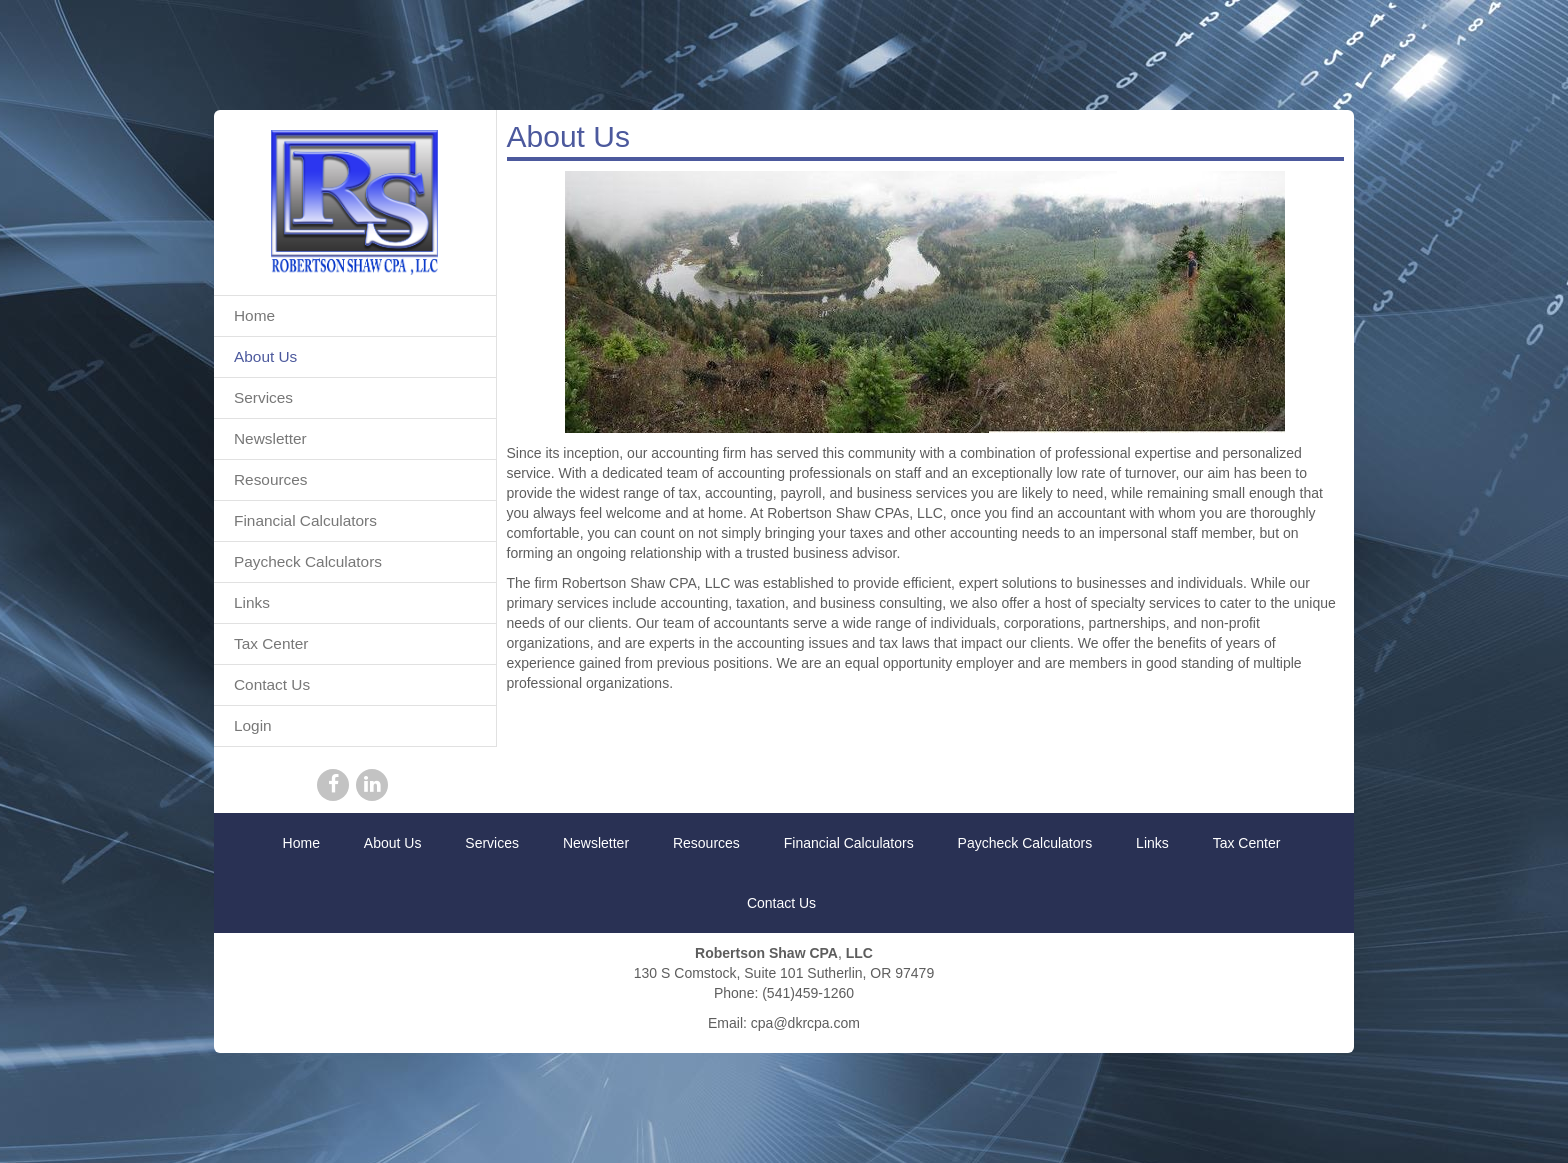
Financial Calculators (305, 520)
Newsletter (270, 438)
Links (252, 602)
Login (253, 725)
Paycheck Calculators (308, 561)
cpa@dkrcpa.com (805, 1023)
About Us (265, 356)
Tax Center (271, 643)
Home (254, 315)
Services (263, 397)
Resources (271, 479)
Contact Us (272, 684)
